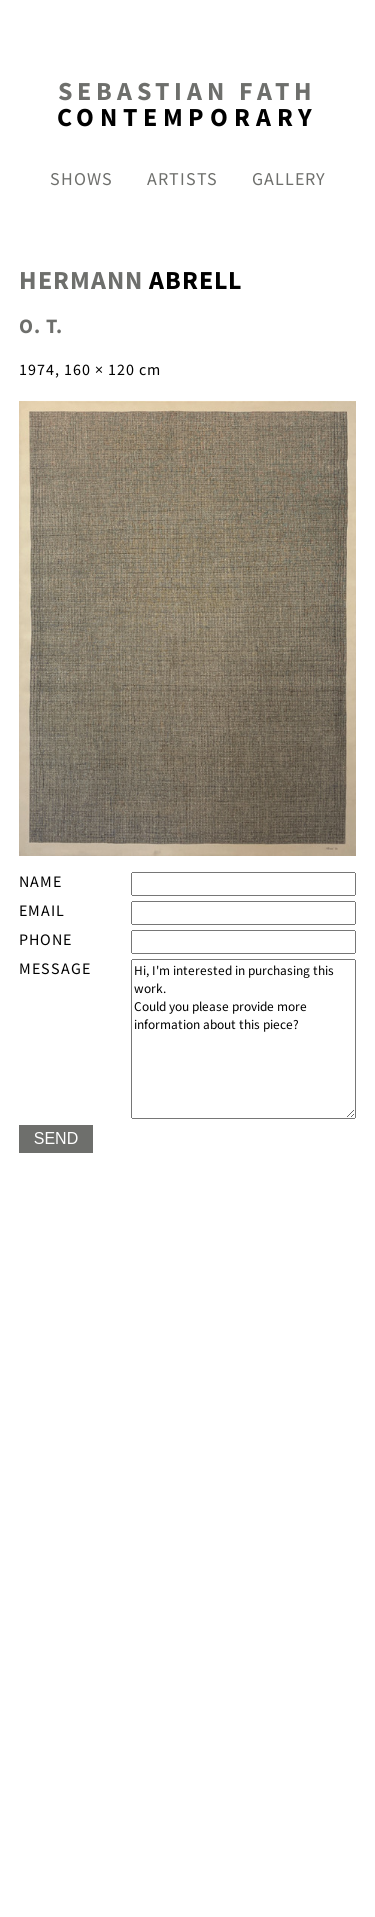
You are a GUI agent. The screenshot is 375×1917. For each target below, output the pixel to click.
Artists (182, 179)
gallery (289, 179)
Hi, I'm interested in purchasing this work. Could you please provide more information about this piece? (243, 1039)
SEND (56, 1138)
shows (81, 179)
